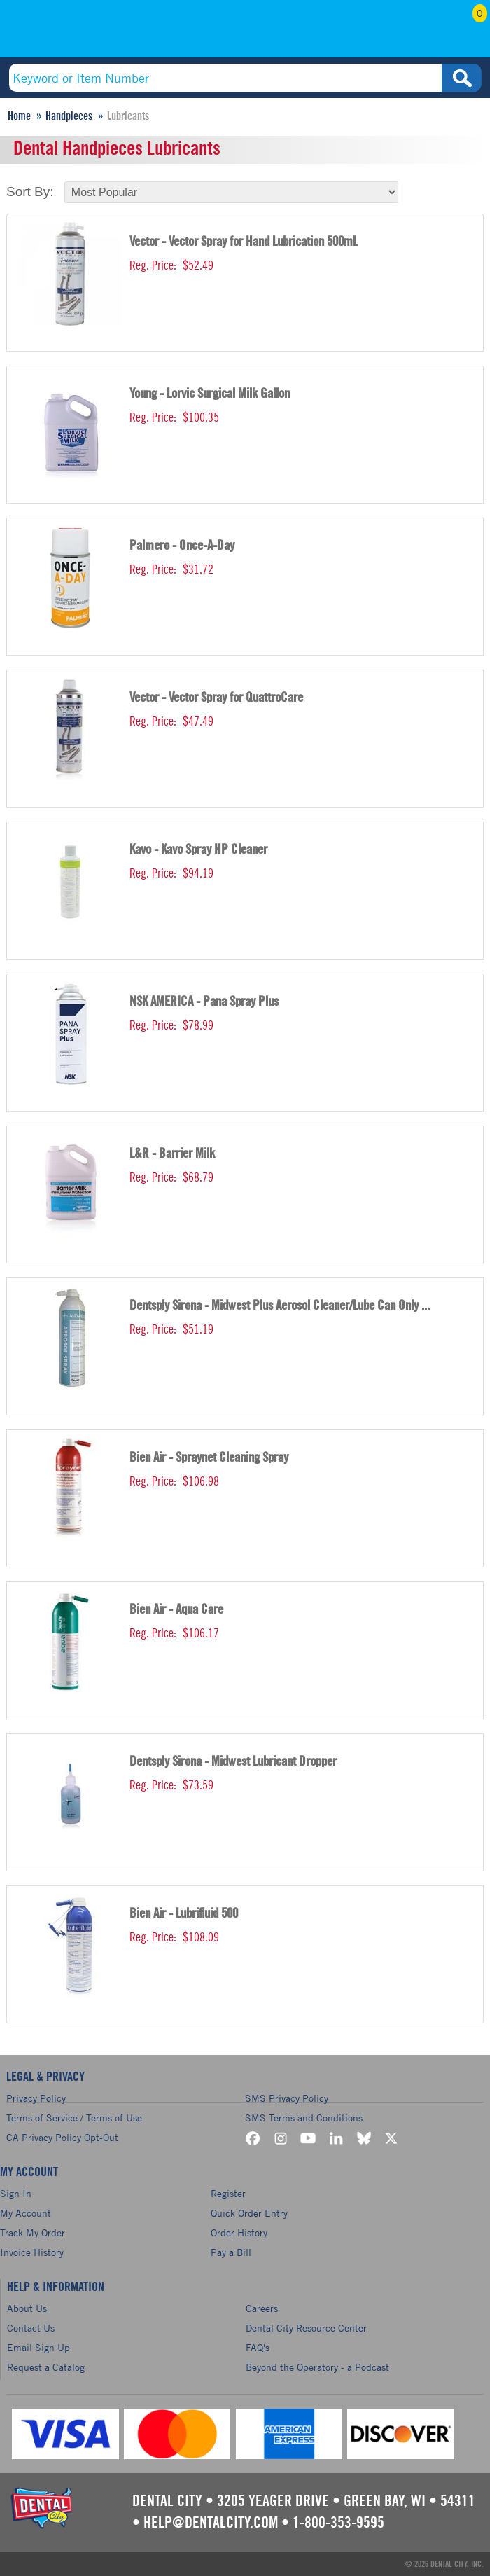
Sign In (15, 2193)
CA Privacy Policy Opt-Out (62, 2137)
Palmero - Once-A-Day (182, 546)
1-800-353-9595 (338, 2522)
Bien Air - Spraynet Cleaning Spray (209, 1457)
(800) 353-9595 (98, 33)
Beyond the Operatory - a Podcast (317, 2367)
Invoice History (32, 2252)
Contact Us (31, 2328)
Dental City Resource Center (306, 2328)
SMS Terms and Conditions (304, 2118)
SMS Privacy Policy (286, 2098)
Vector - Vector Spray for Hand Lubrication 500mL (244, 242)
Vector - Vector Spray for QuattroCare (216, 698)
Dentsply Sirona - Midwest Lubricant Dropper (233, 1761)
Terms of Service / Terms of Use (74, 2118)
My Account (393, 33)
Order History (239, 2232)
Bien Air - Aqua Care (176, 1609)
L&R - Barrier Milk (172, 1154)
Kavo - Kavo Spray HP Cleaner (198, 850)
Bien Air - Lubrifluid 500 (184, 1913)
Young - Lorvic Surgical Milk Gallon (210, 394)
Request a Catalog (46, 2367)
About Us (27, 2308)
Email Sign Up (38, 2347)
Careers (262, 2308)
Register (228, 2193)
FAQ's (258, 2347)
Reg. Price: (153, 265)
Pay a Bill (231, 2252)
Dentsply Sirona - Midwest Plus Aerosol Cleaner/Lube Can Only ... (280, 1306)
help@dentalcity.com (211, 2522)
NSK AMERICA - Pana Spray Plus (204, 1002)
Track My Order (32, 2232)
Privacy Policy (36, 2098)
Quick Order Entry (249, 2213)
